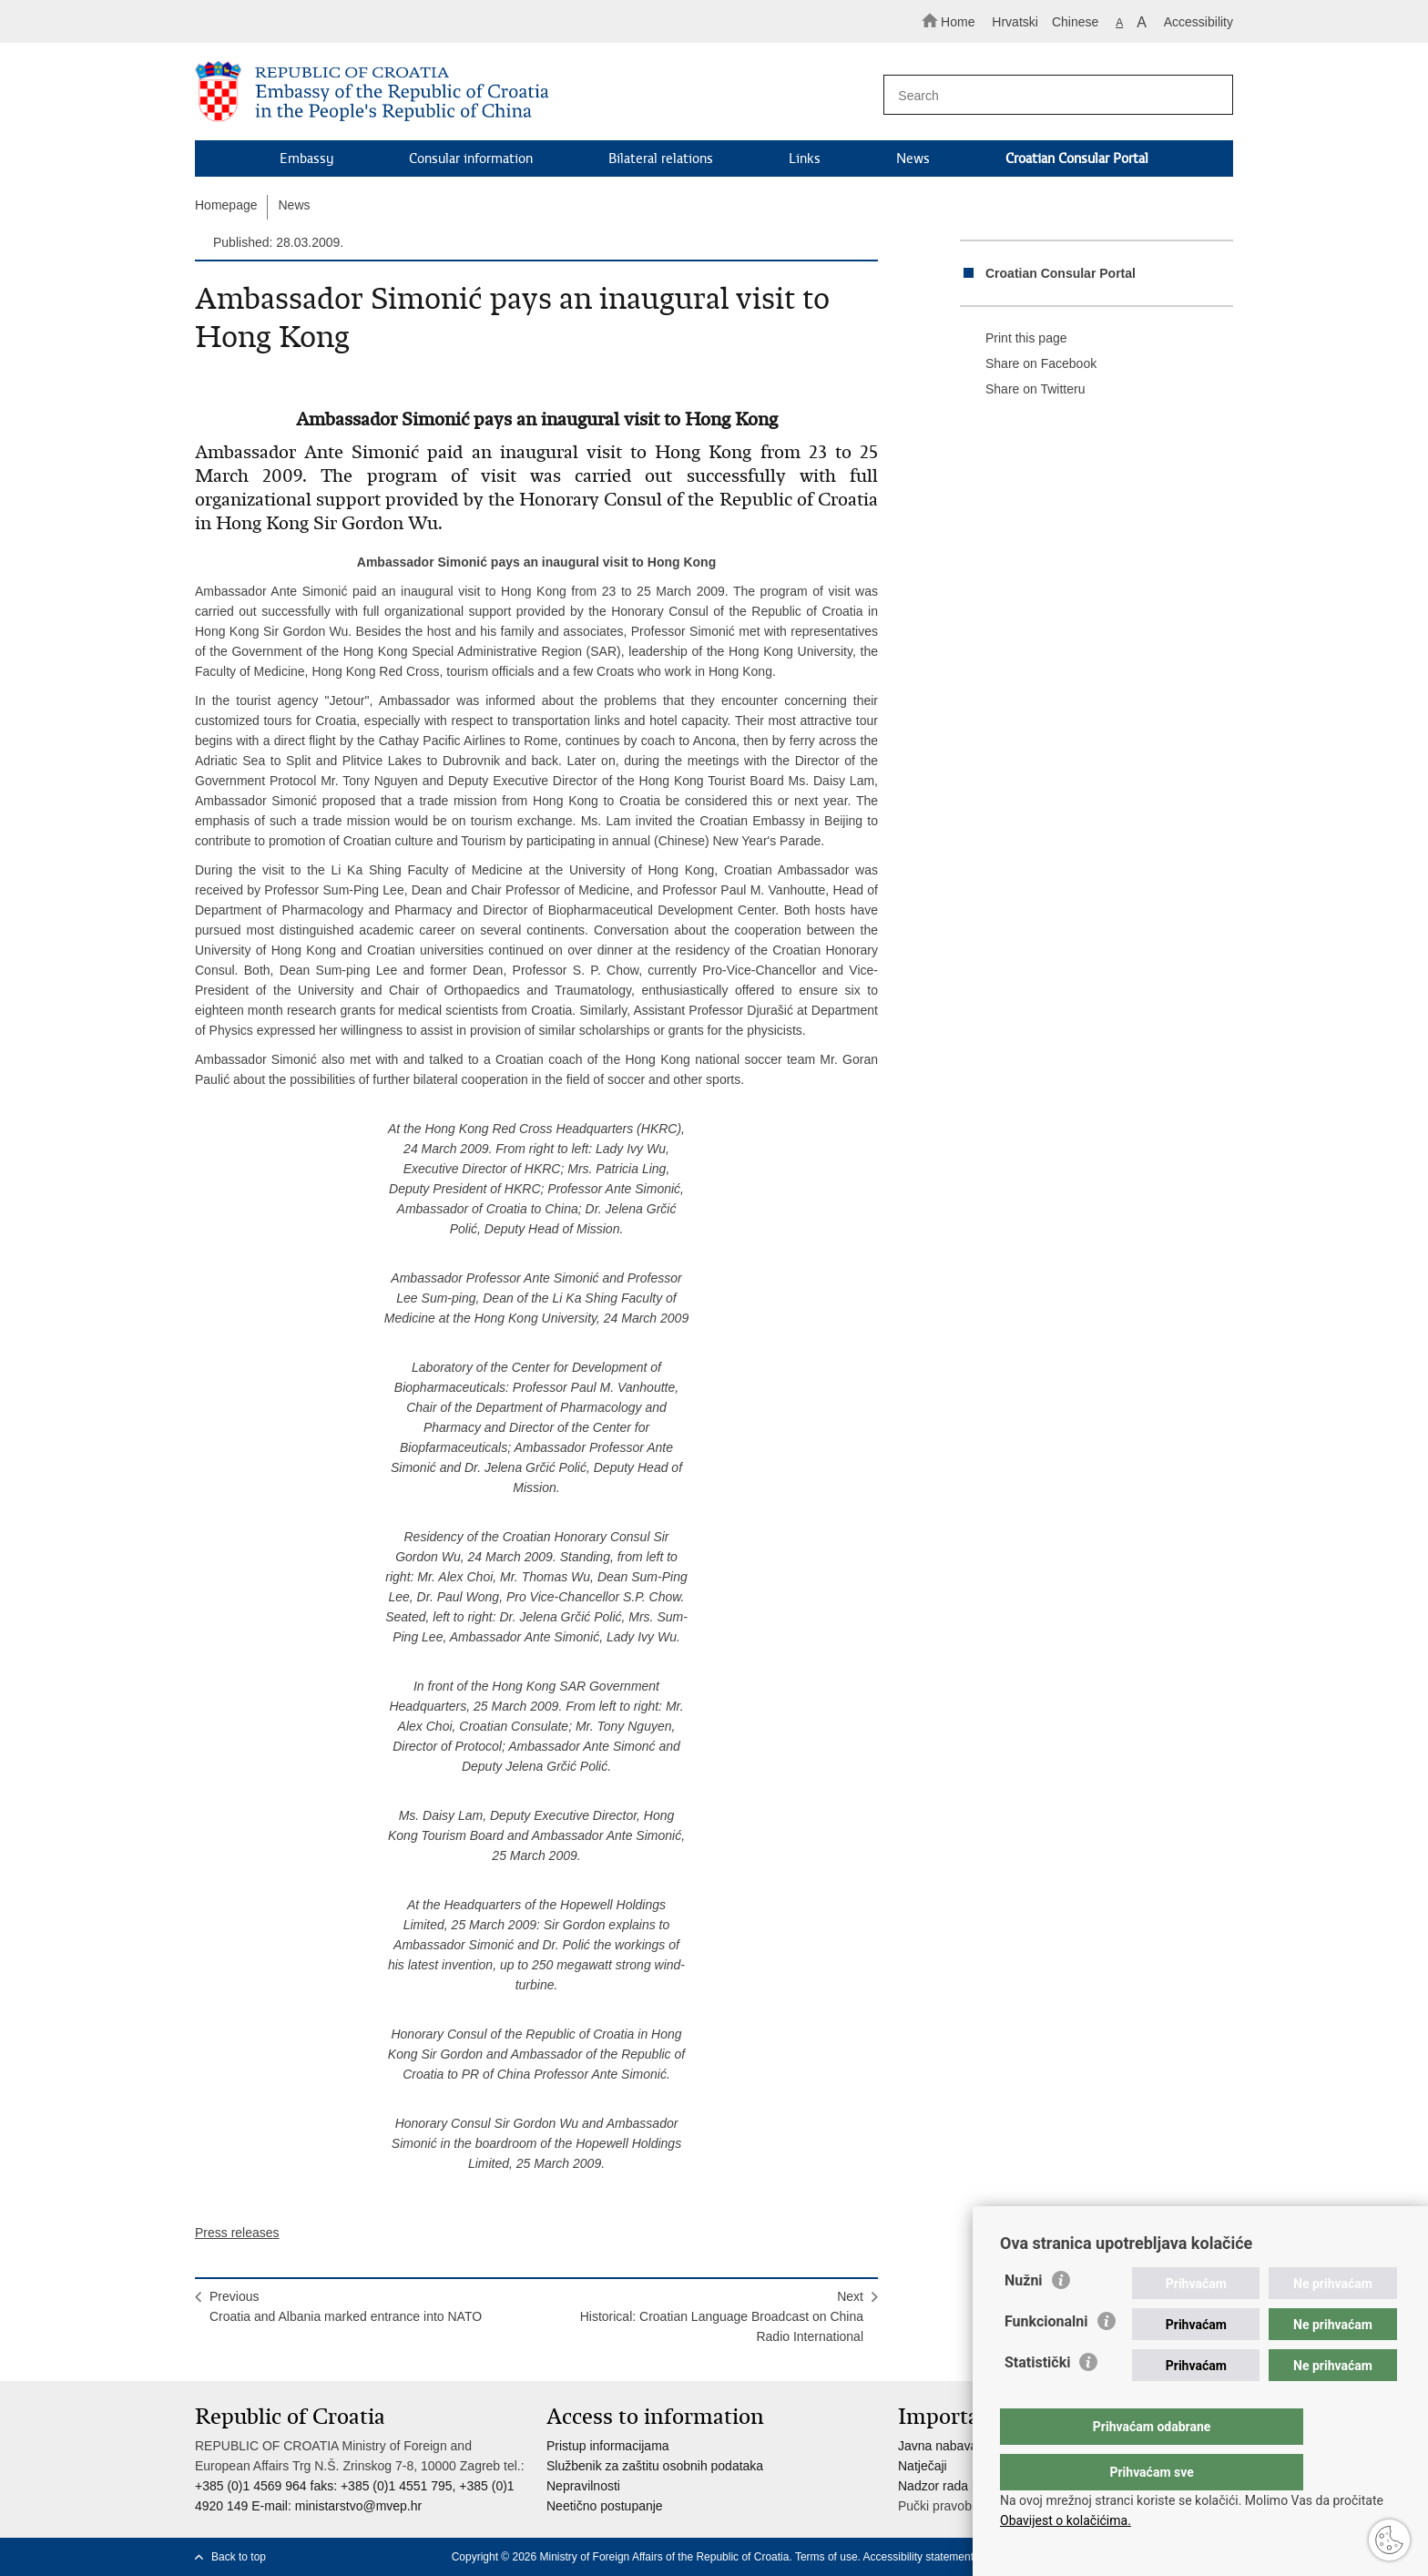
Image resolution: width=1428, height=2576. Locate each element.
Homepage (226, 205)
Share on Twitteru (1022, 390)
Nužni (1024, 2317)
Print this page (1013, 339)
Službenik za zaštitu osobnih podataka (654, 2465)
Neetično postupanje (604, 2506)
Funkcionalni (1046, 2357)
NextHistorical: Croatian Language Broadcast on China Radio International (721, 2316)
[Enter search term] (1049, 95)
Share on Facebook (1028, 364)
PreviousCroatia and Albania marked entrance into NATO (345, 2306)
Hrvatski (1015, 22)
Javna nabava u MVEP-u (968, 2445)
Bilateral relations (660, 158)
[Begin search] (1211, 95)
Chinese (1075, 22)
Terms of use (826, 2556)
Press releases (237, 2232)
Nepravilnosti (583, 2486)
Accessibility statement (918, 2556)
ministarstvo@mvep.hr (358, 2506)
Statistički (1037, 2398)
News (913, 158)
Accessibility (1198, 22)
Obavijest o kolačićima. (1065, 2520)
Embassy (306, 158)
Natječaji (922, 2465)
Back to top (238, 2556)
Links (805, 158)
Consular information (471, 158)
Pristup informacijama (607, 2445)
